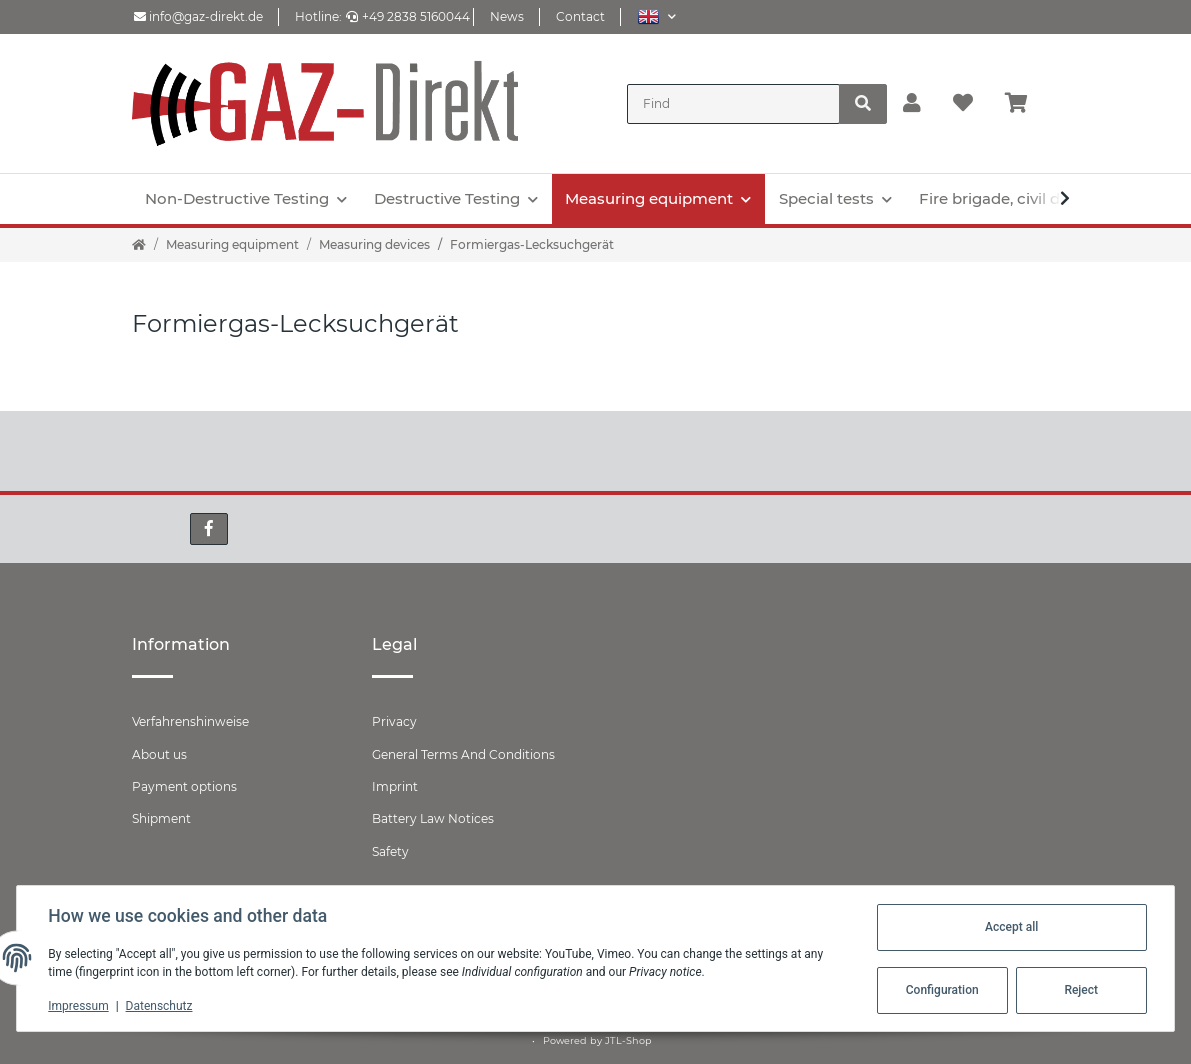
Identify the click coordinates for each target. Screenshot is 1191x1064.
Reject (1081, 990)
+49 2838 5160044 (408, 16)
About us (159, 754)
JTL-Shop (628, 1040)
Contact (580, 16)
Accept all (1010, 927)
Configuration (941, 990)
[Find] (733, 104)
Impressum (79, 1006)
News (507, 16)
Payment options (184, 786)
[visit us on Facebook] (209, 529)
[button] (656, 16)
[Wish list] (963, 104)
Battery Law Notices (433, 818)
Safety (390, 851)
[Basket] (1024, 104)
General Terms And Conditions (463, 754)
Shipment (161, 818)
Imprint (395, 786)
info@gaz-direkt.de (198, 16)
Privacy (394, 721)
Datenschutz (159, 1006)
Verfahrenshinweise (190, 721)
